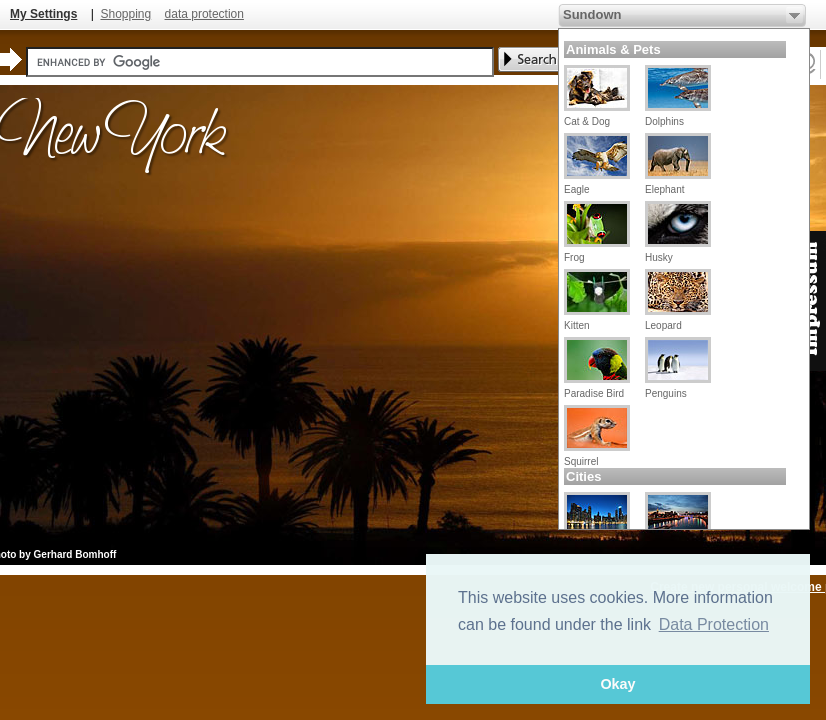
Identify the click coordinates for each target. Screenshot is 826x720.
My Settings (43, 14)
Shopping (125, 14)
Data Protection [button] (714, 624)
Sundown (592, 14)
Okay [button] (617, 684)
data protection (204, 14)
